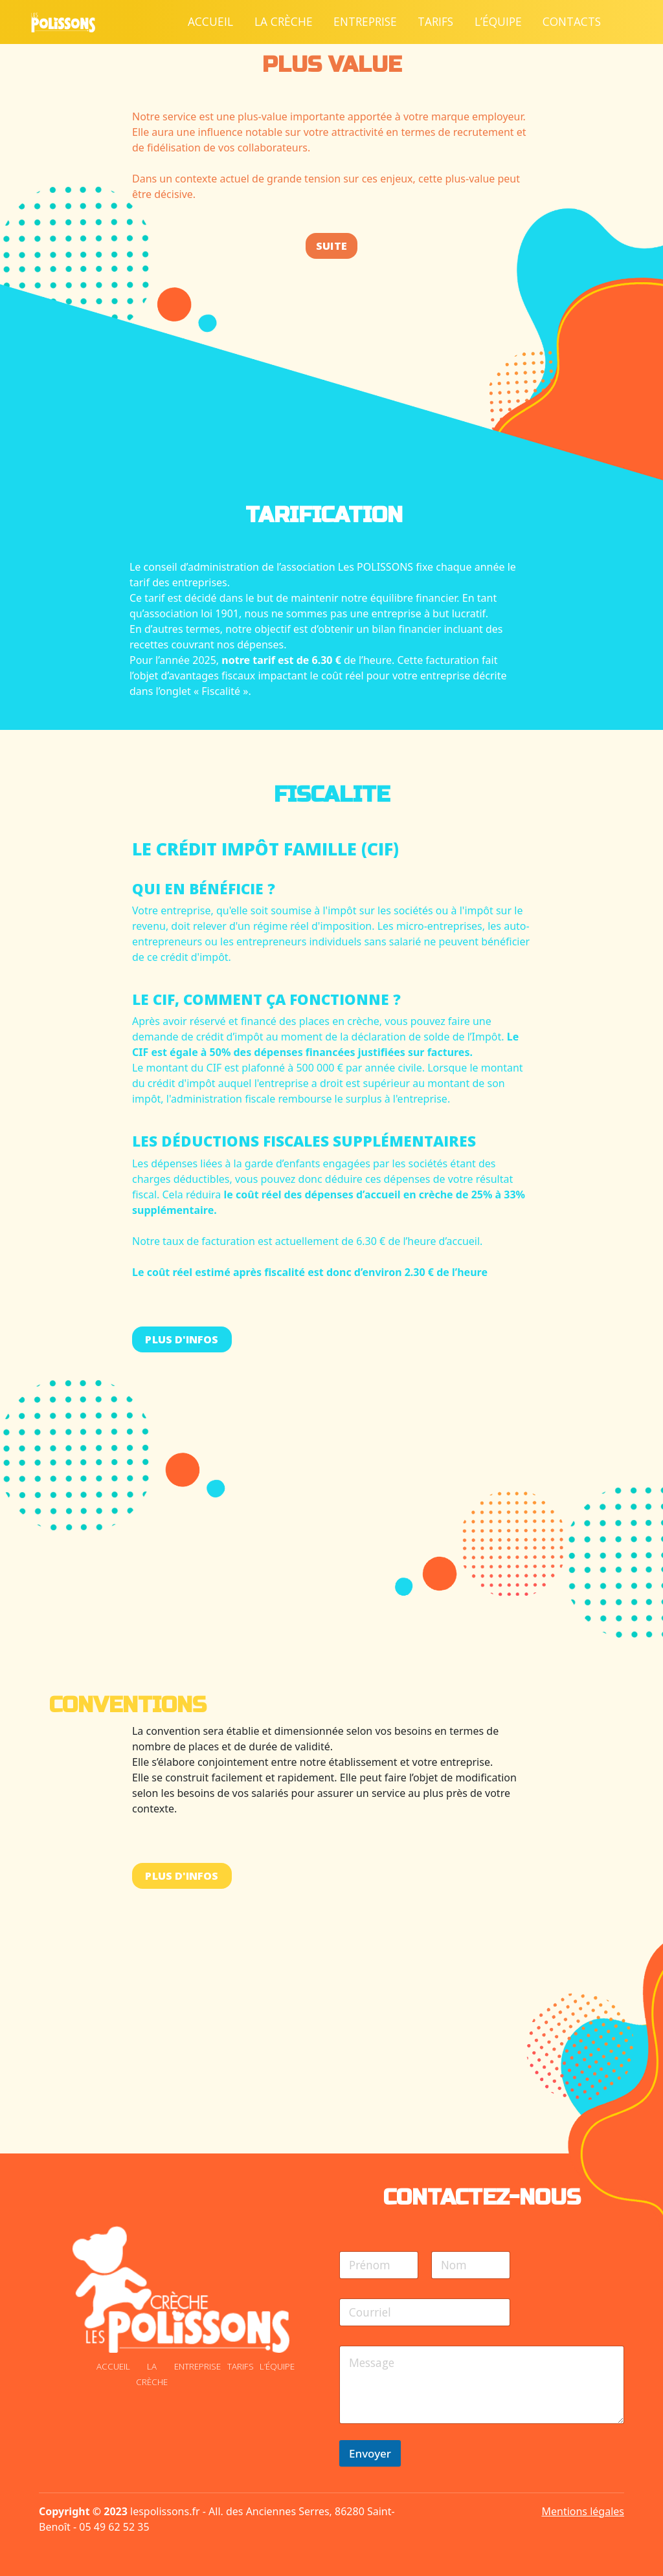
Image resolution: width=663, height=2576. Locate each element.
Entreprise (365, 21)
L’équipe (498, 21)
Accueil (210, 21)
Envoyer (370, 2453)
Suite (331, 246)
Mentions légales (582, 2511)
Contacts (572, 21)
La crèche (283, 21)
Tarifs (435, 21)
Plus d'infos (181, 1339)
